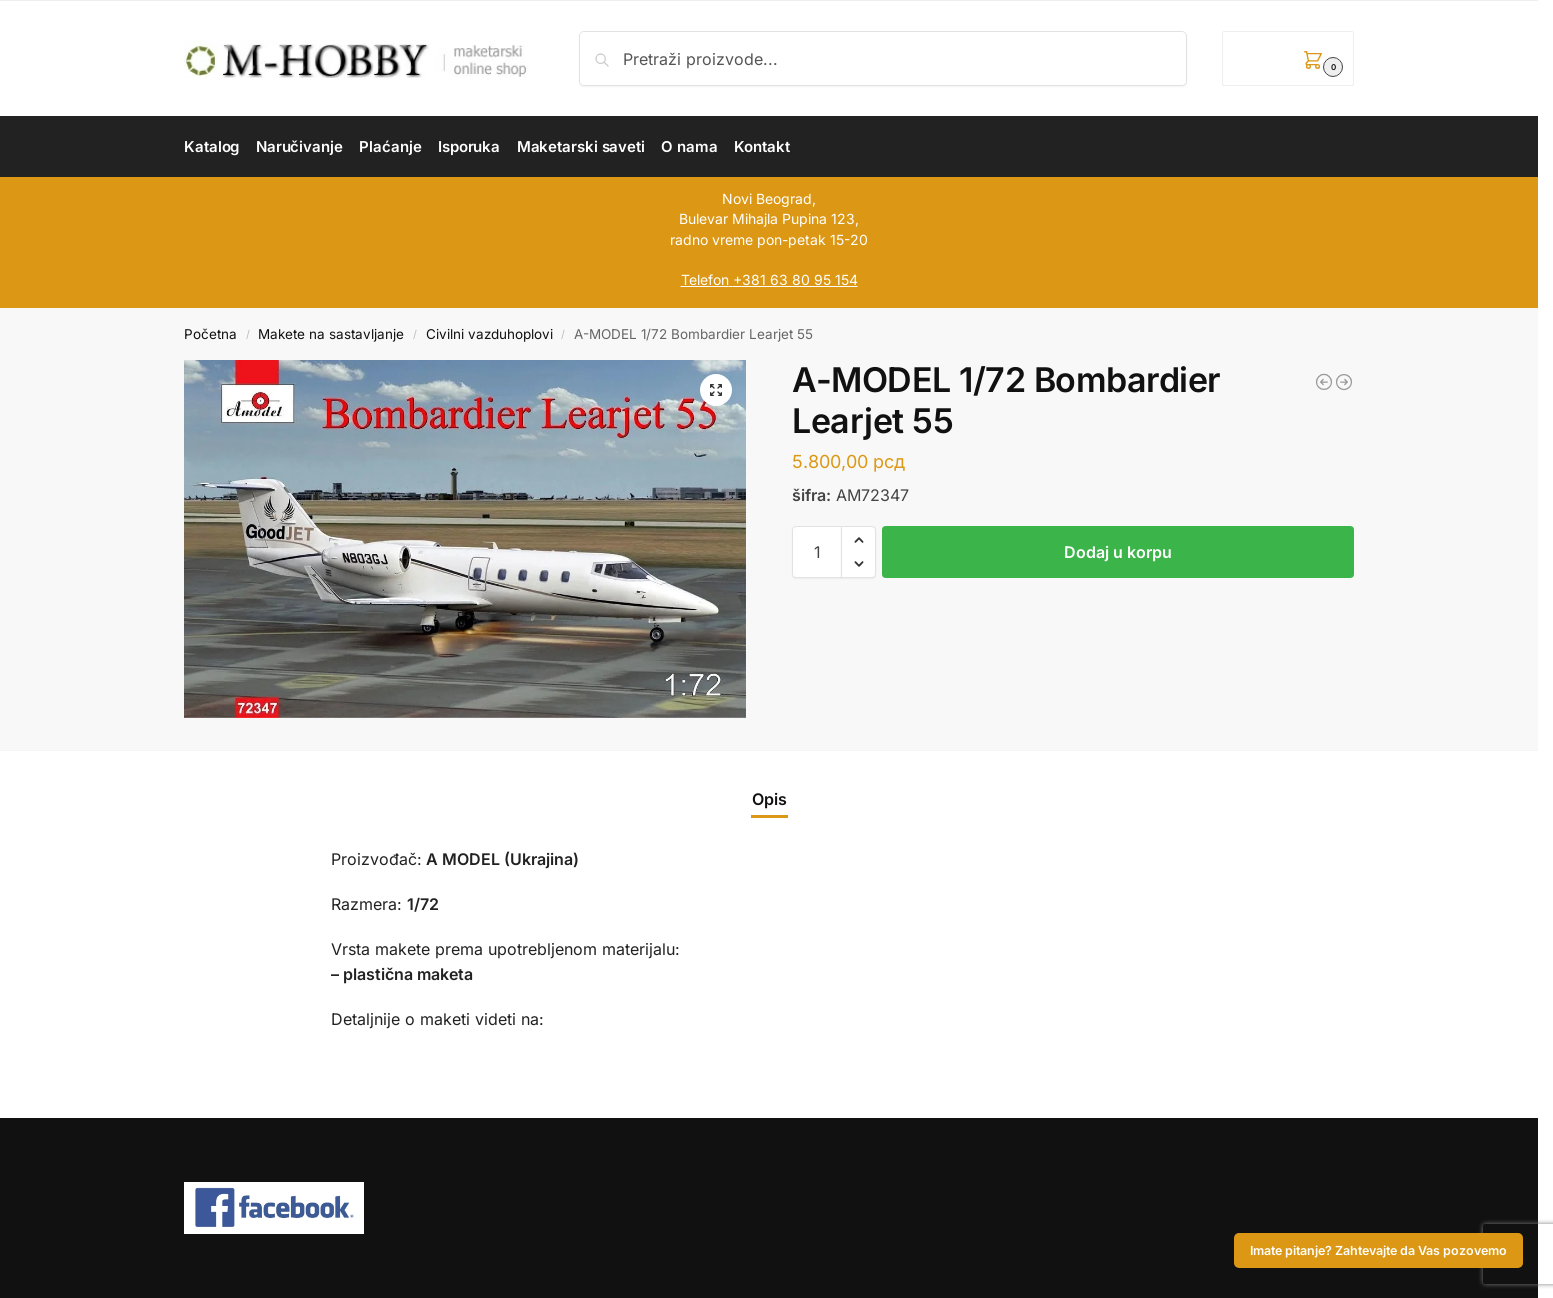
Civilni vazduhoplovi (489, 334)
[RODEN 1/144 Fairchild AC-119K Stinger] (1344, 382)
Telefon (705, 279)
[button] (1288, 58)
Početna (210, 334)
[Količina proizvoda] (817, 552)
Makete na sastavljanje (331, 334)
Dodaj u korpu (1118, 552)
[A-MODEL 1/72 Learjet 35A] (1324, 382)
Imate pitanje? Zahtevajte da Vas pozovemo (1378, 1250)
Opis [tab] (769, 799)
